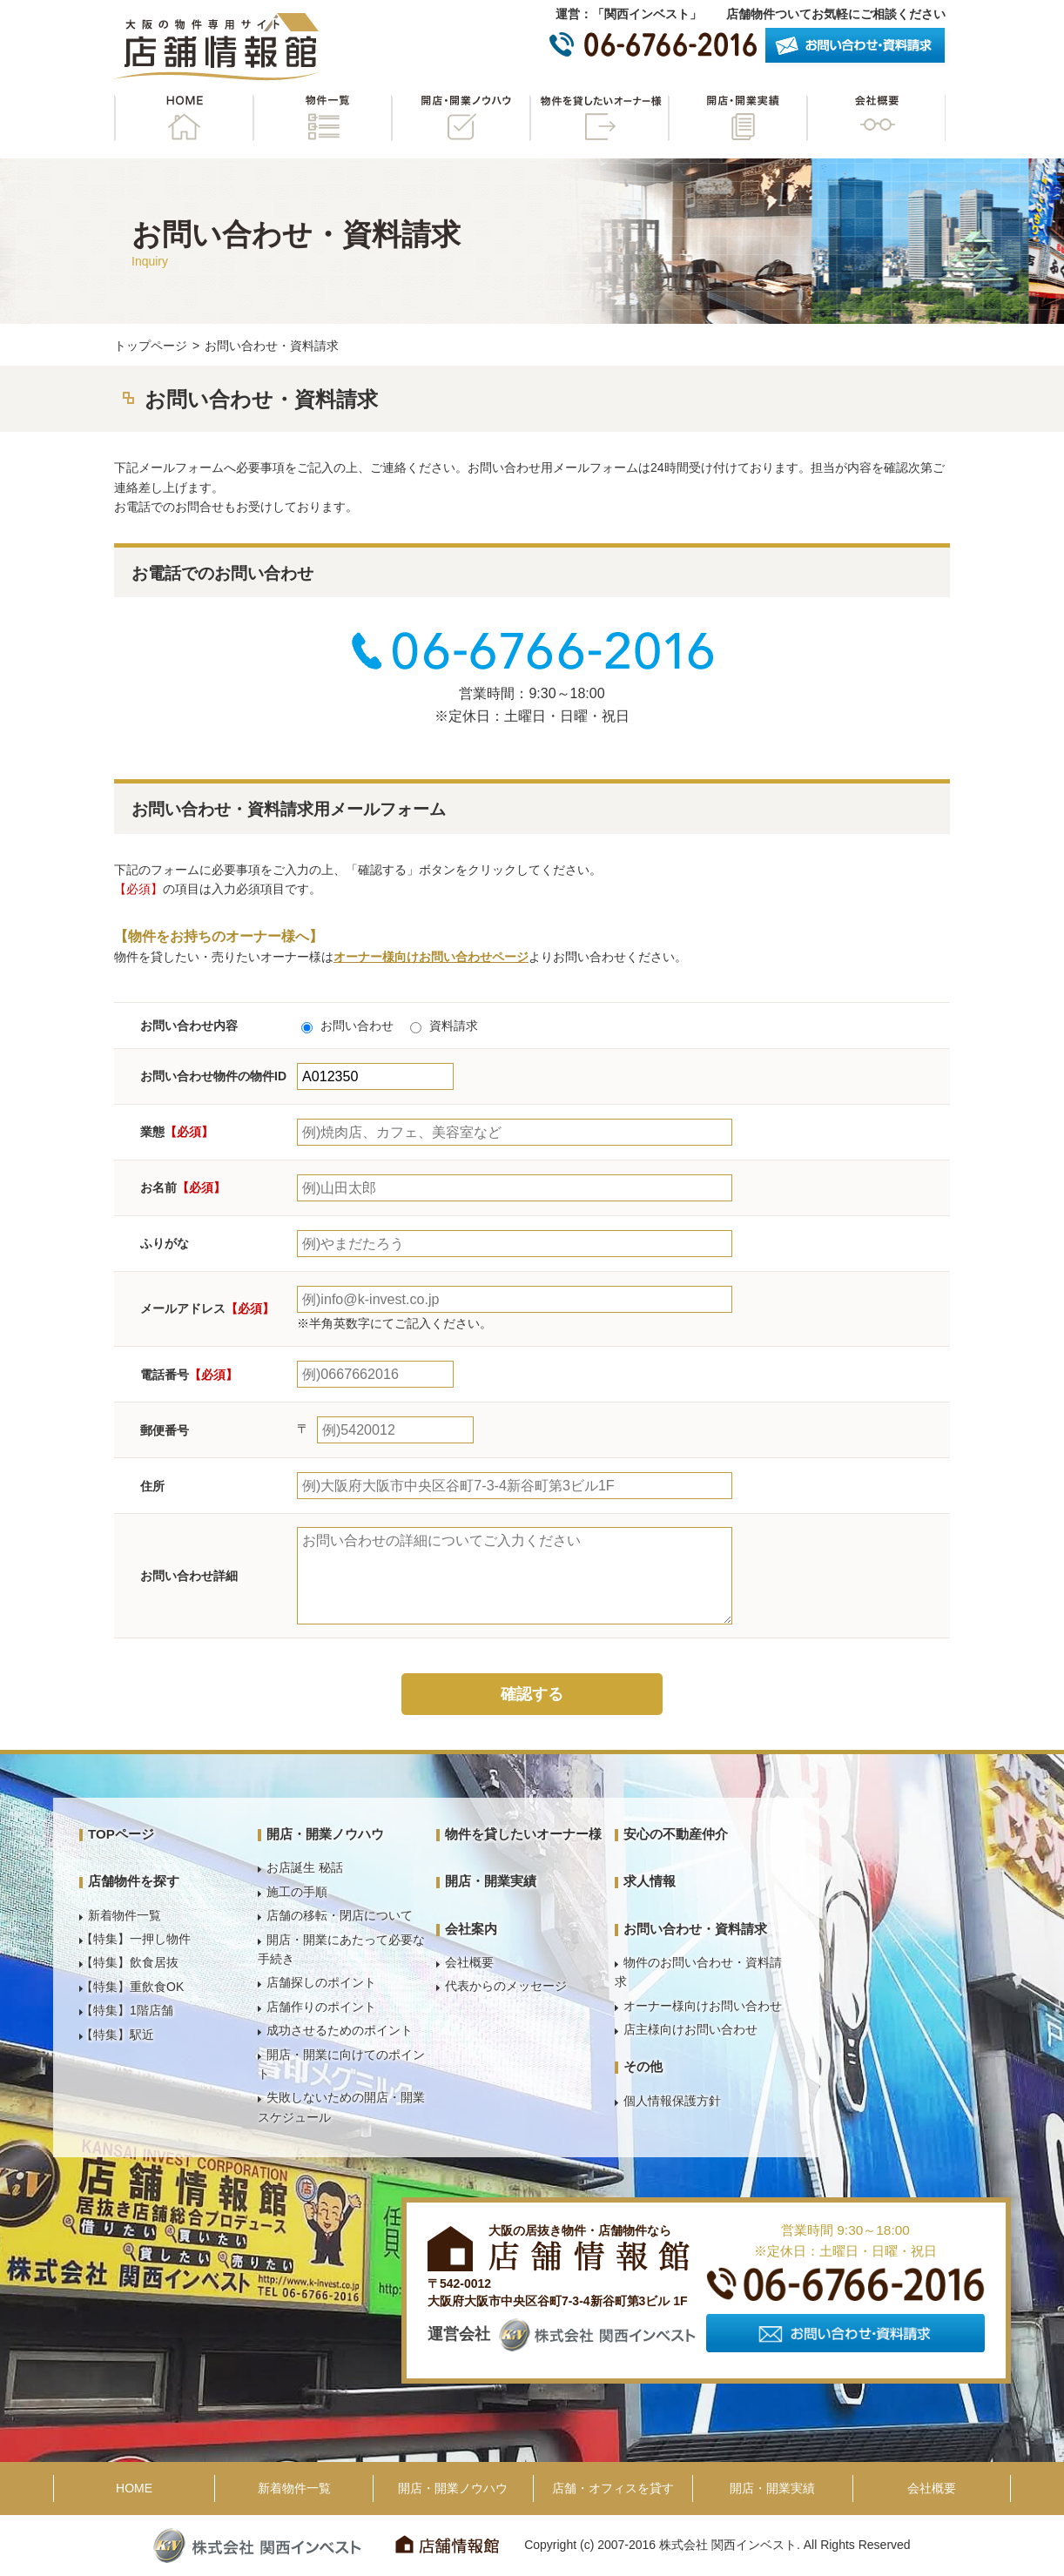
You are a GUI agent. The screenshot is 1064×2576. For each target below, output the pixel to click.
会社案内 (471, 1928)
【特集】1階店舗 (127, 2010)
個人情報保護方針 (672, 2101)
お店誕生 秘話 (304, 1867)
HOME (184, 118)
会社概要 (876, 118)
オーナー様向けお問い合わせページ (431, 957)
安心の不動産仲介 (675, 1833)
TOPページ (121, 1833)
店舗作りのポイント (321, 2007)
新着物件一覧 (124, 1915)
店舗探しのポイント (321, 1982)
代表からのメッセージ (506, 1986)
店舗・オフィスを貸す (613, 2488)
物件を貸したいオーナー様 (599, 118)
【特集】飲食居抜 (129, 1962)
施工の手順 (296, 1892)
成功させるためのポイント (339, 2030)
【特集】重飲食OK (132, 1987)
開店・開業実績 (737, 118)
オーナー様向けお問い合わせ (702, 2006)
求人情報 (649, 1880)
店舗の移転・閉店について (339, 1915)
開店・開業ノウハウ (460, 118)
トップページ (150, 346)
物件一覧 (322, 118)
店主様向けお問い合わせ (690, 2029)
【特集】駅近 (117, 2034)
